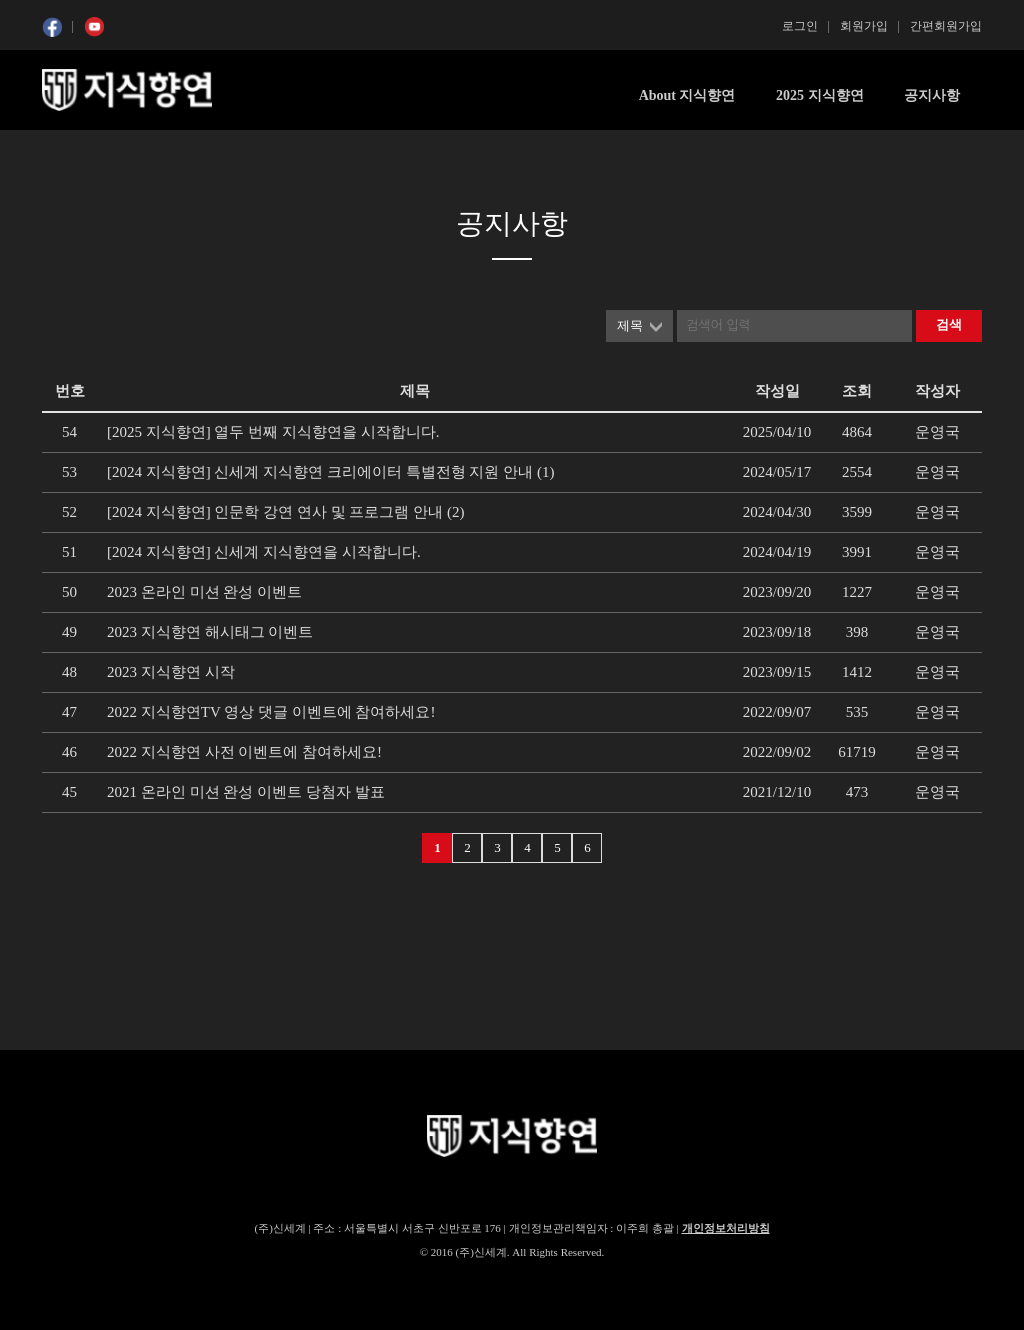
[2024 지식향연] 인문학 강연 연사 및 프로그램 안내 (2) (285, 512)
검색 (949, 324)
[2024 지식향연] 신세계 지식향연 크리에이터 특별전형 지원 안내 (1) (330, 472)
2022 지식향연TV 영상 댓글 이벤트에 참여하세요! (271, 712)
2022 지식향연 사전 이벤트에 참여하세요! (244, 752)
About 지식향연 (687, 95)
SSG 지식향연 (127, 90)
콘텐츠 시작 (79, 150)
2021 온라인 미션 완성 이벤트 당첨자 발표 (246, 792)
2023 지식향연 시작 (171, 672)
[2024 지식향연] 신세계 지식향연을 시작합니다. (264, 552)
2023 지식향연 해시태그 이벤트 (210, 632)
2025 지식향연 (820, 95)
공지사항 (932, 95)
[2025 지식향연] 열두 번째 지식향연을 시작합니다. (273, 432)
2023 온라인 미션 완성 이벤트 (204, 592)
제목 (630, 325)
